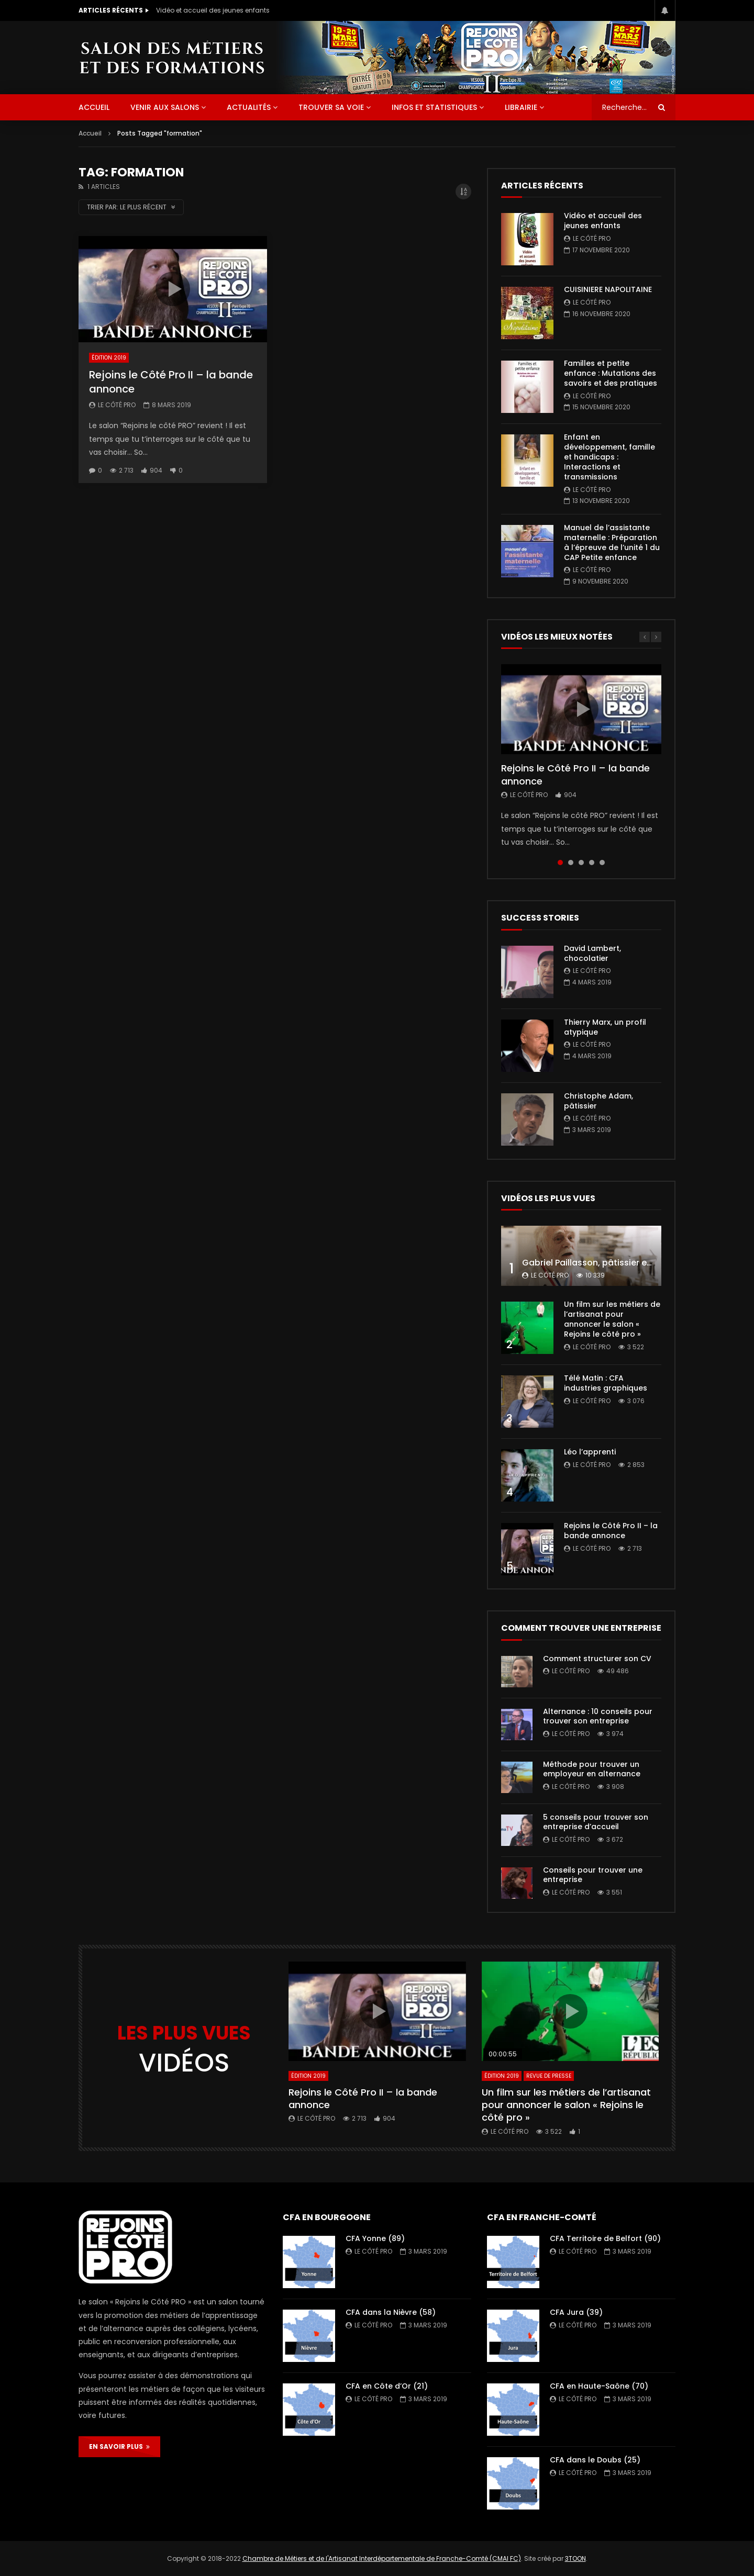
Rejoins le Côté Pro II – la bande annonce (171, 381)
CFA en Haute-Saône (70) (599, 2386)
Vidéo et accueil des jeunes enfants (213, 10)
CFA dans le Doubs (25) (595, 2460)
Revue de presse (548, 2076)
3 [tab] (581, 862)
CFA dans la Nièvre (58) (391, 2312)
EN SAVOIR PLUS (119, 2446)
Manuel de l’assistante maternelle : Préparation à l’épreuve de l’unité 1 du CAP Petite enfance (612, 542)
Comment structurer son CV (597, 1658)
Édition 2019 (109, 358)
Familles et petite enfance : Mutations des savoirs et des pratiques (610, 373)
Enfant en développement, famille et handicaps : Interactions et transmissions (609, 457)
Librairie (521, 107)
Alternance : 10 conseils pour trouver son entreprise (597, 1716)
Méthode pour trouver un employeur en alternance (591, 1769)
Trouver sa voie (331, 107)
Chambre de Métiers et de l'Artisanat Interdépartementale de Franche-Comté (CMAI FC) (381, 2558)
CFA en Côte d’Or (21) (387, 2386)
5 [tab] (602, 862)
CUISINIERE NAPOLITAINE (608, 289)
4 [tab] (591, 862)
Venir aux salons (164, 107)
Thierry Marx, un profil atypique (605, 1027)
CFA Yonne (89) (375, 2238)
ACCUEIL (94, 107)
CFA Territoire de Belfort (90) (605, 2238)
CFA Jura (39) (576, 2312)
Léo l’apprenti (590, 1452)
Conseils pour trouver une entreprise (592, 1875)
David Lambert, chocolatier (592, 953)
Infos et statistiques (434, 107)
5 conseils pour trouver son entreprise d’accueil (595, 1822)
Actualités (249, 107)
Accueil (90, 133)
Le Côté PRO (117, 404)
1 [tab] (560, 862)
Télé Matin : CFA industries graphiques (605, 1383)
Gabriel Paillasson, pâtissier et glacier (602, 1263)
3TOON (575, 2558)
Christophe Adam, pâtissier (598, 1101)
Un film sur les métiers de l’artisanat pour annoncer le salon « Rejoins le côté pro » (612, 1319)
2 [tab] (570, 862)
